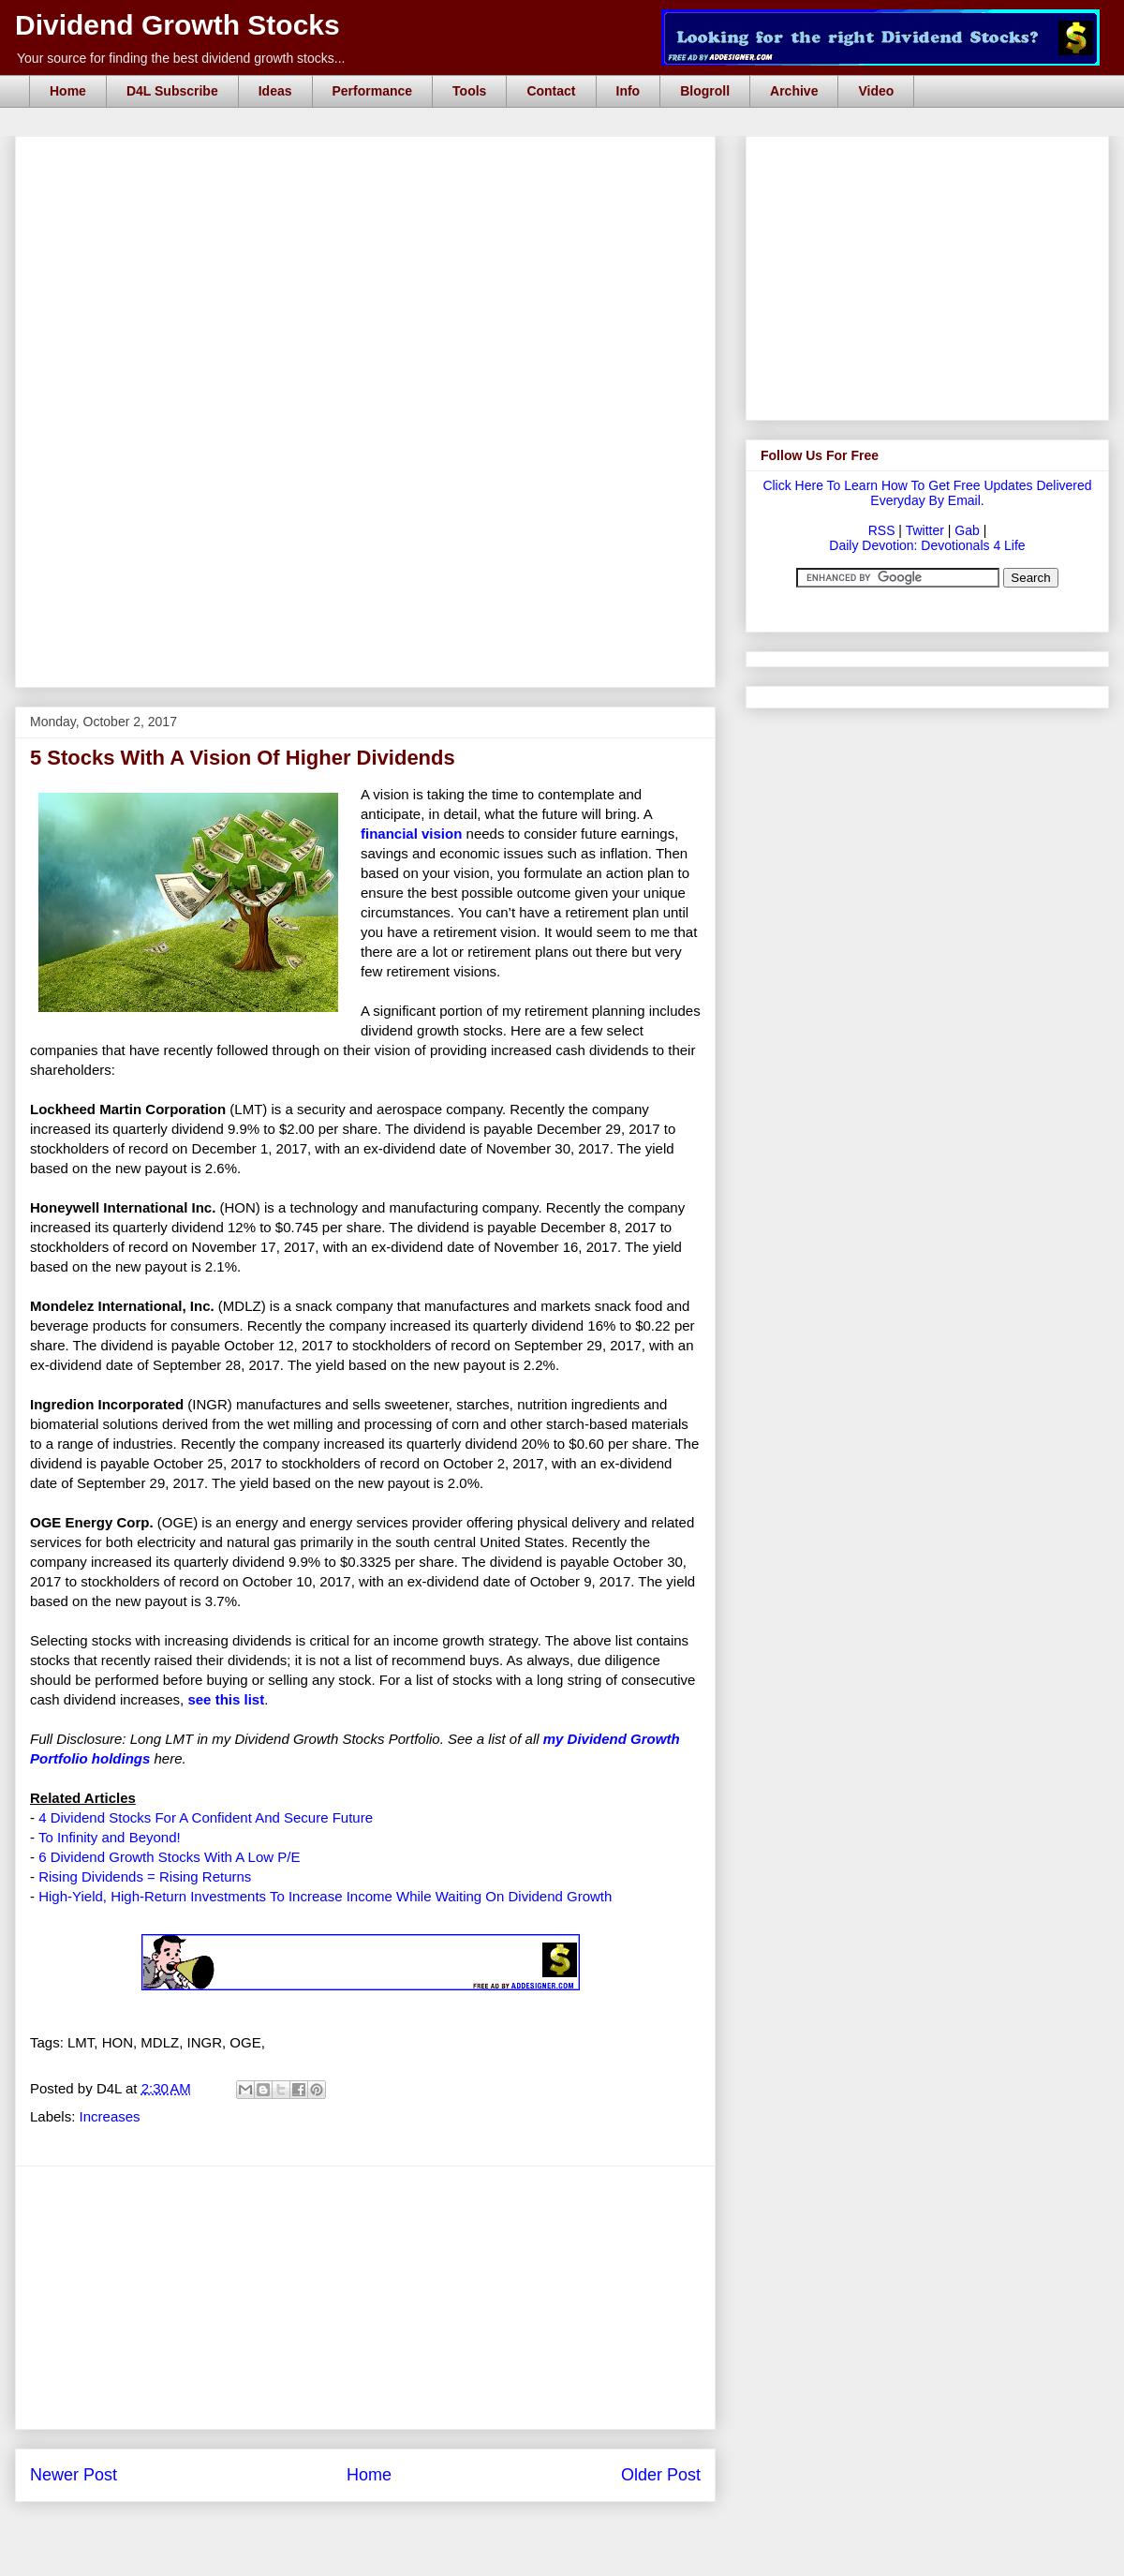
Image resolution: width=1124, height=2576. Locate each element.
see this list (225, 1699)
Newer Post (73, 2474)
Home (68, 90)
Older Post (661, 2474)
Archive (794, 90)
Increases (110, 2116)
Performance (373, 90)
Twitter (925, 530)
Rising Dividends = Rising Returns (144, 1876)
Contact (550, 90)
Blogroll (705, 90)
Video (876, 90)
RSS (881, 530)
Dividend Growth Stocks (177, 24)
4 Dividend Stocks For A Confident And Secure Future (205, 1817)
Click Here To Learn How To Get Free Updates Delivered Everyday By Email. (926, 493)
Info (628, 90)
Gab (966, 530)
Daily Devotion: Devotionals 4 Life (927, 545)
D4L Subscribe (172, 90)
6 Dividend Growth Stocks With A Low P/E (169, 1857)
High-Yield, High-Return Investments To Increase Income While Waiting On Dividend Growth (325, 1896)
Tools (469, 90)
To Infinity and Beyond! (109, 1837)
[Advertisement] (245, 274)
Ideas (275, 90)
